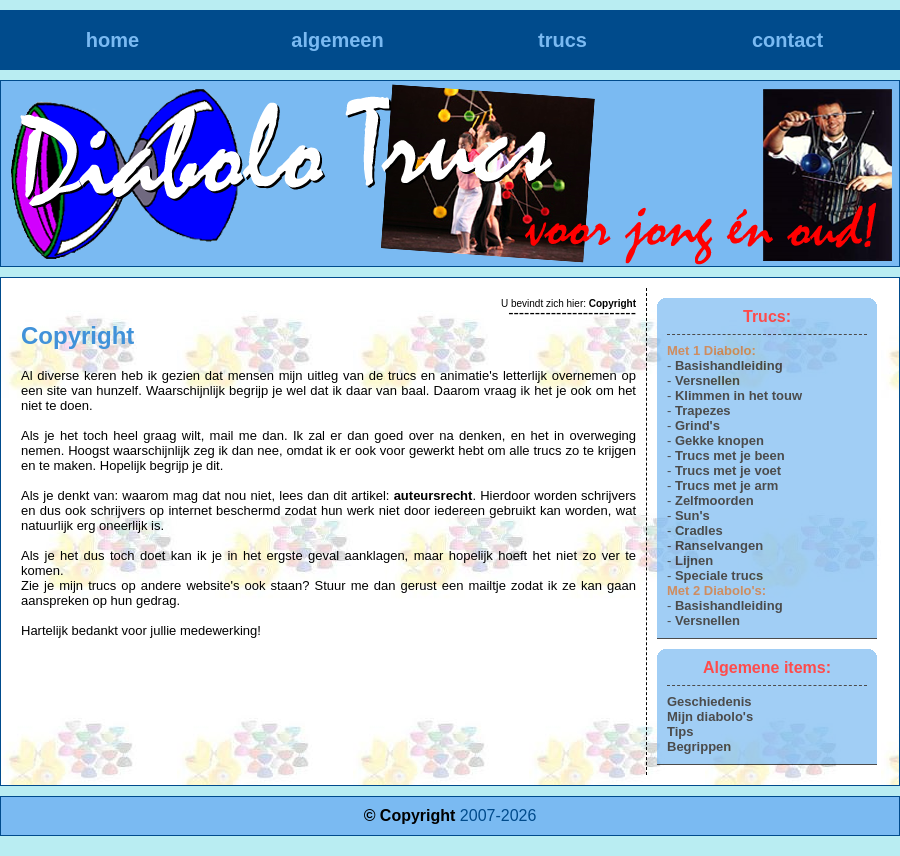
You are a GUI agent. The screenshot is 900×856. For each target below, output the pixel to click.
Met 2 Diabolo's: (716, 590)
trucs (562, 40)
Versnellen (707, 380)
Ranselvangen (719, 545)
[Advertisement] (329, 678)
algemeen (337, 40)
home (112, 40)
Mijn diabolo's (710, 716)
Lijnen (694, 560)
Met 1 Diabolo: (711, 350)
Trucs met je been (730, 455)
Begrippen (699, 746)
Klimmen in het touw (738, 395)
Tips (680, 731)
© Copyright (410, 815)
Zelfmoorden (714, 500)
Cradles (699, 530)
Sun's (692, 515)
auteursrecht (433, 495)
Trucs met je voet (728, 470)
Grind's (697, 425)
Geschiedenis (709, 701)
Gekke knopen (719, 440)
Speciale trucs (719, 575)
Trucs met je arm (726, 485)
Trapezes (703, 410)
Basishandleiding (729, 365)
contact (787, 40)
